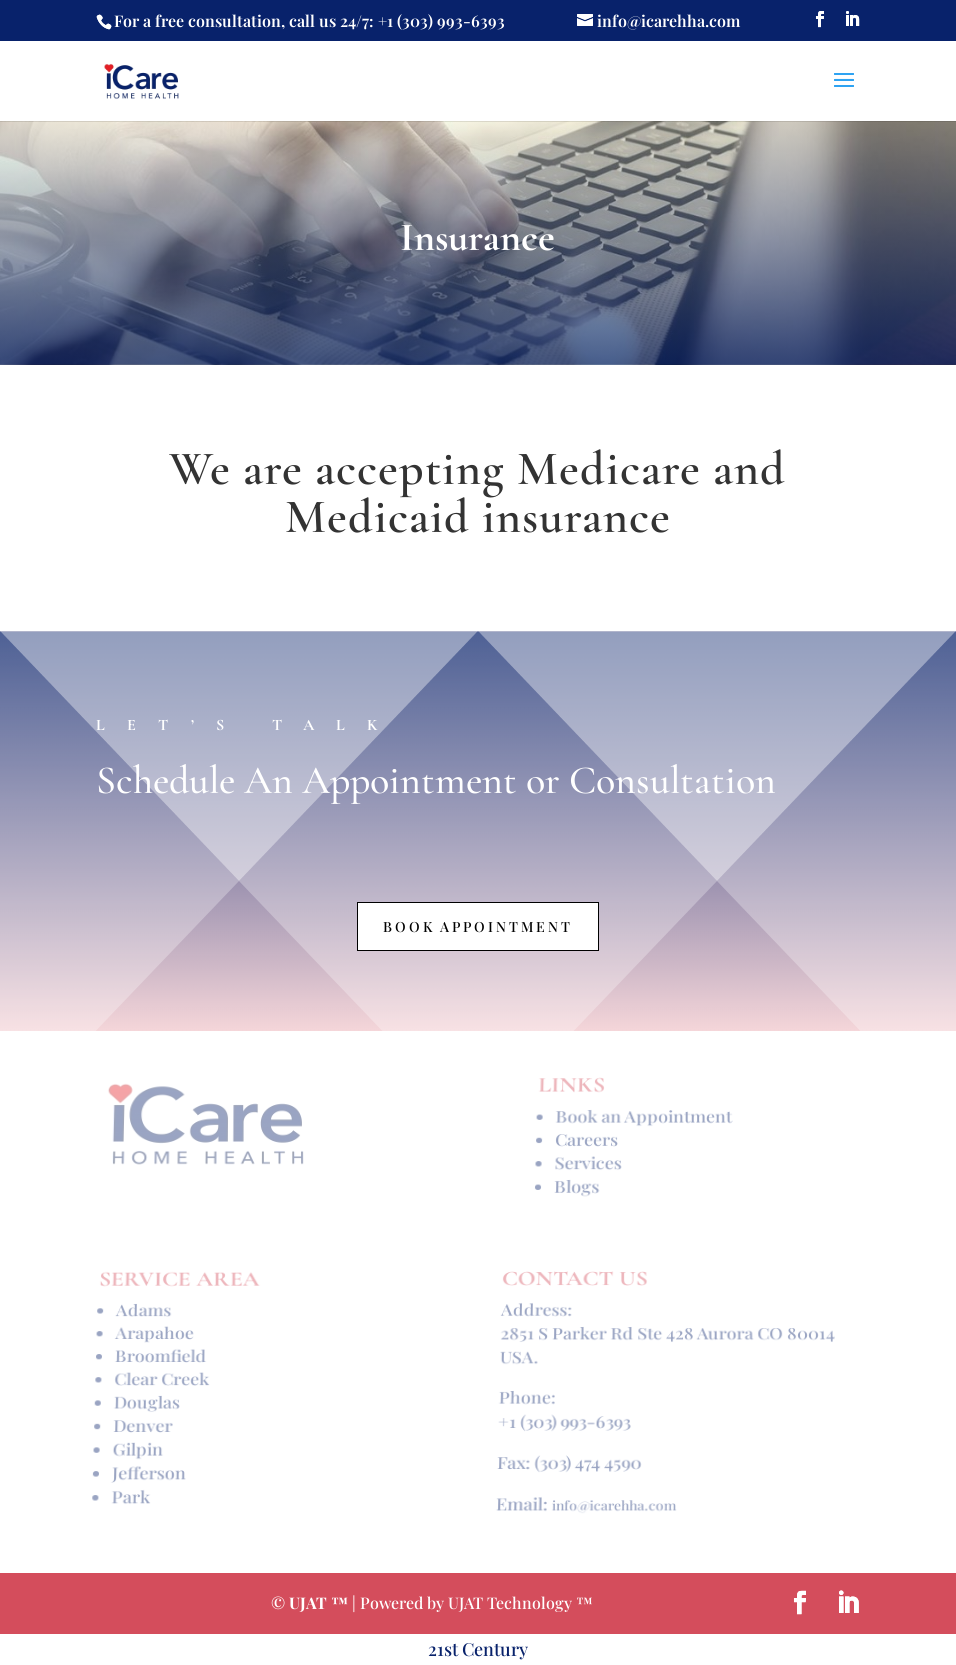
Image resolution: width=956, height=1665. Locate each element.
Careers (587, 1140)
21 (436, 1649)
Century (495, 1649)
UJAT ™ (320, 1602)
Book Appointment (478, 926)
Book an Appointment (644, 1120)
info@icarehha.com (613, 1494)
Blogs (576, 1182)
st (453, 1649)
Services (588, 1160)
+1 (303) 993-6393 (564, 1418)
